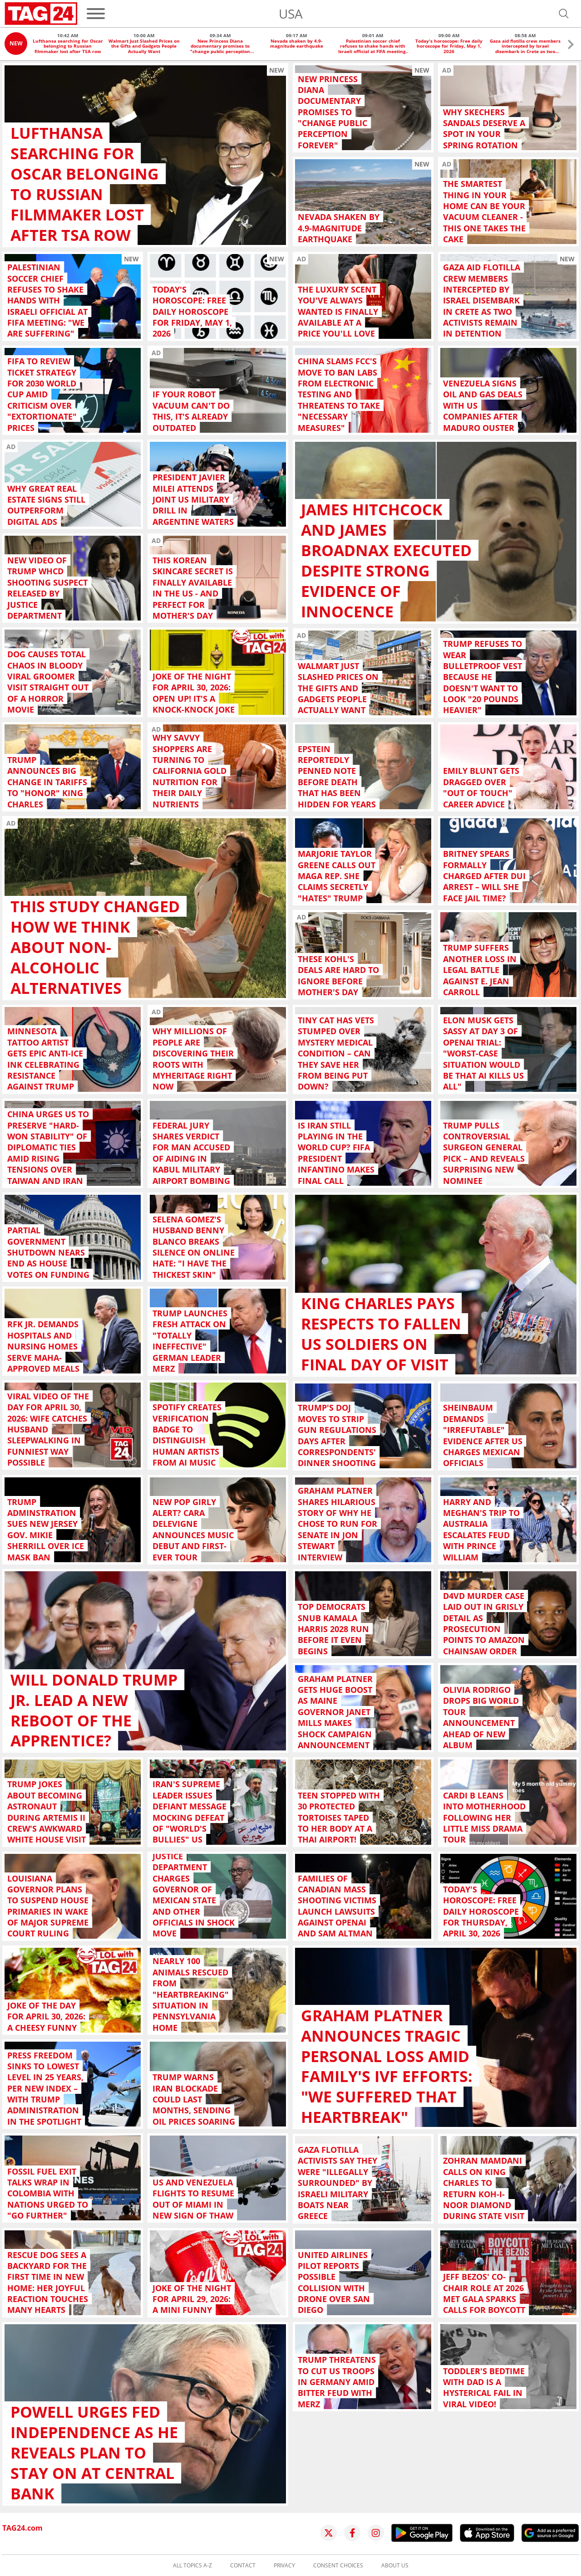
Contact (243, 2565)
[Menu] (96, 14)
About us (395, 2565)
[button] (570, 45)
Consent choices (338, 2565)
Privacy (284, 2565)
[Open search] (564, 14)
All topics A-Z (192, 2565)
